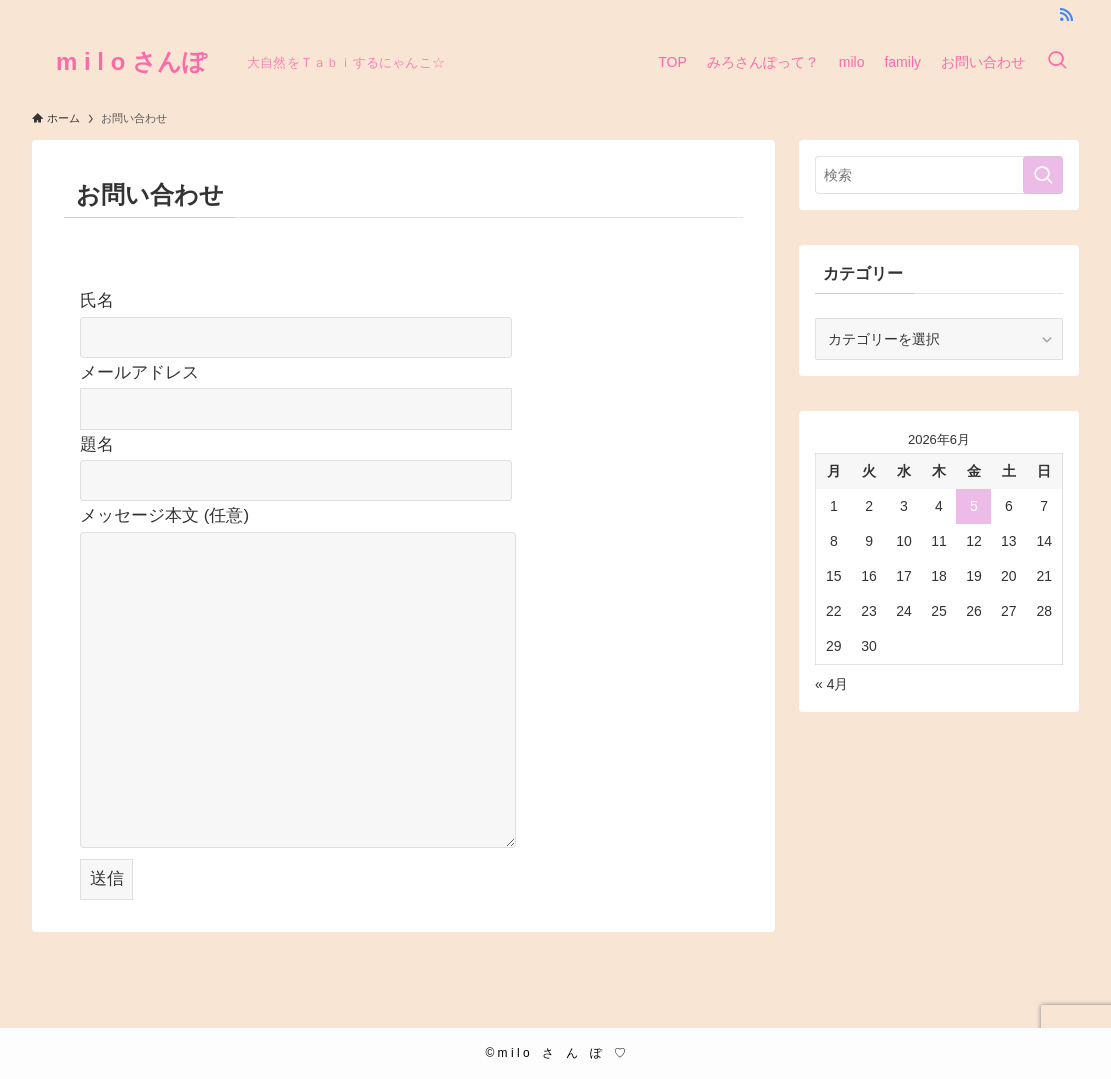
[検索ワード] (939, 175)
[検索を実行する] (1043, 175)
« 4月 (831, 684)
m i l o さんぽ (131, 62)
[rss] (1066, 15)
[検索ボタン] (1057, 62)
